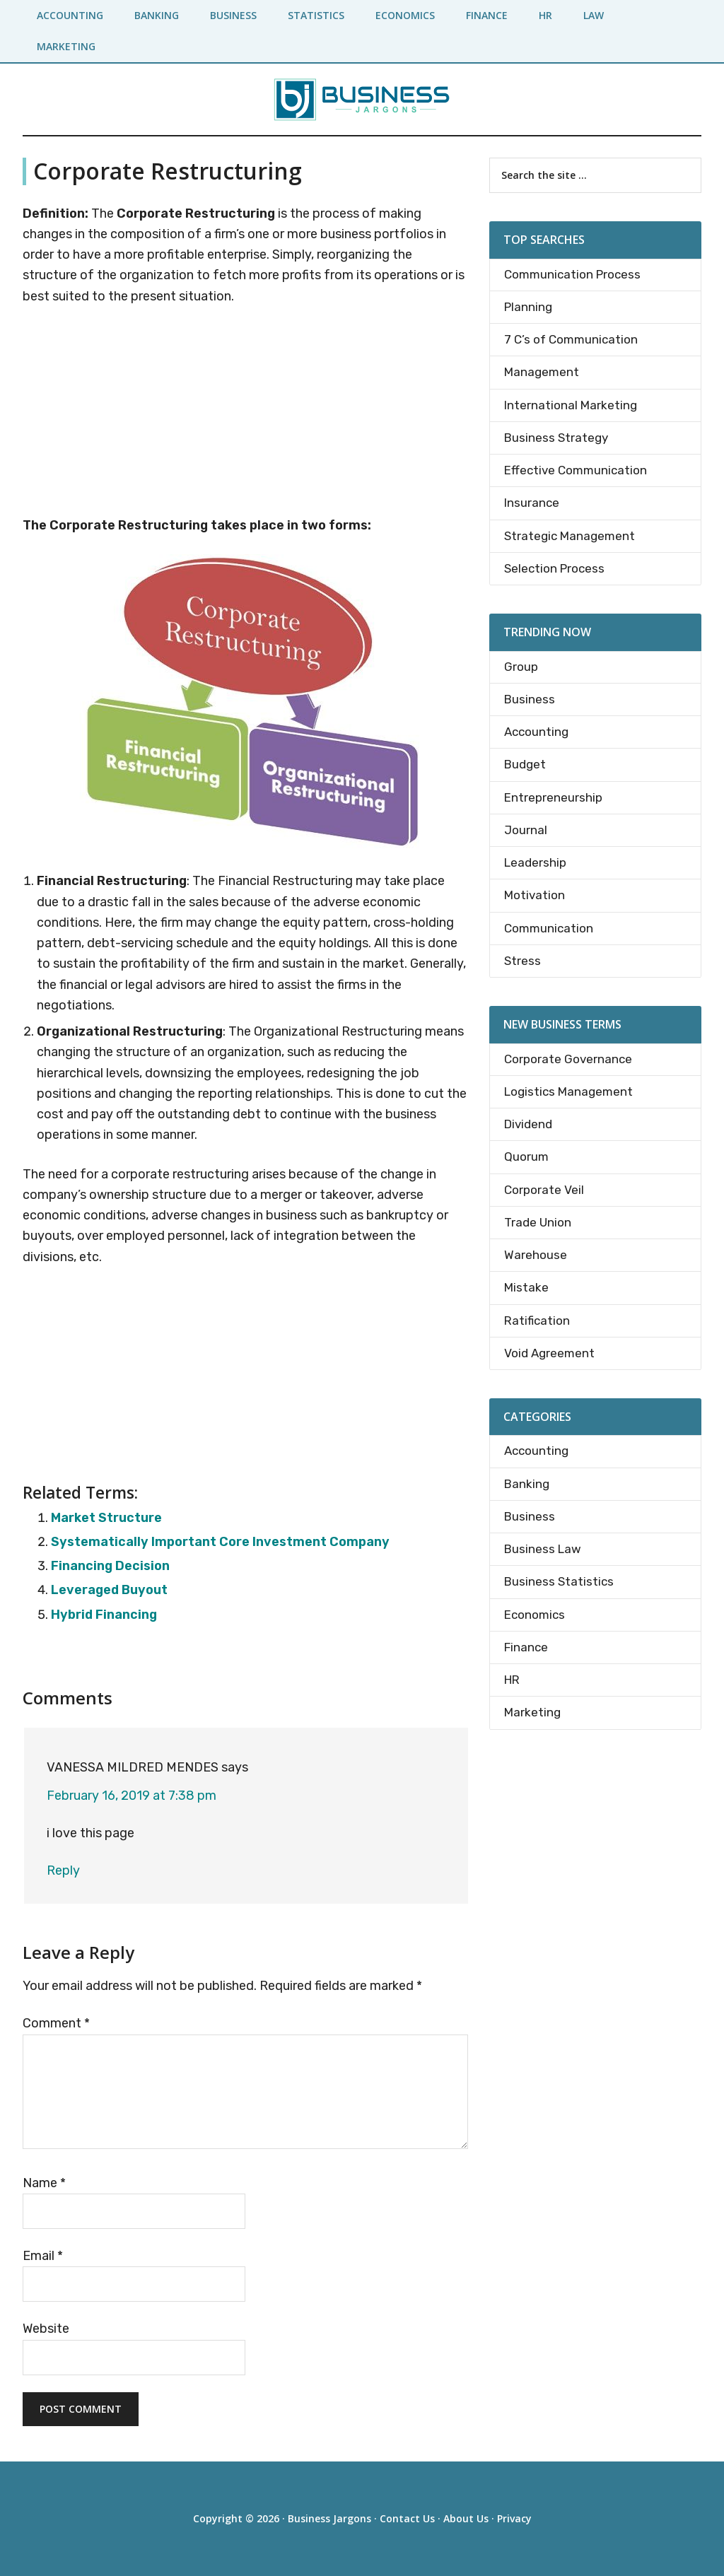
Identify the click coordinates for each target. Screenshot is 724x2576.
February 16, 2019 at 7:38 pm (131, 1795)
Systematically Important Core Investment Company (220, 1542)
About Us (466, 2518)
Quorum (526, 1156)
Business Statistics (559, 1581)
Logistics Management (568, 1091)
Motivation (534, 895)
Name (44, 2183)
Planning (528, 307)
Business (529, 699)
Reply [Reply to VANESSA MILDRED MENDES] (63, 1870)
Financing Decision (110, 1566)
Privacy (514, 2518)
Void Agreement (549, 1353)
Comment (56, 2023)
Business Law (542, 1549)
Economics (534, 1615)
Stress (522, 961)
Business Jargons (329, 2518)
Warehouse (535, 1255)
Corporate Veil (544, 1190)
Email (43, 2256)
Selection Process (554, 568)
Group (521, 667)
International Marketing (570, 405)
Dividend (528, 1124)
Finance (526, 1647)
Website (46, 2328)
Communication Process (572, 274)
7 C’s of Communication (571, 339)
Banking (526, 1484)
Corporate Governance (568, 1059)
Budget (525, 764)
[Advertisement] (245, 413)
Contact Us (407, 2518)
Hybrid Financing (104, 1614)
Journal (525, 830)
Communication (548, 928)
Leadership (535, 862)
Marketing (532, 1712)
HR (512, 1680)
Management (541, 372)
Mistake (526, 1287)
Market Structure (106, 1518)
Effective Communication (575, 470)
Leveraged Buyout (109, 1590)
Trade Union (537, 1222)
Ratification (537, 1320)
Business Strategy (556, 438)
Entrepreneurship (553, 797)
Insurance (531, 503)
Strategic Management (569, 536)
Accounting (536, 732)
